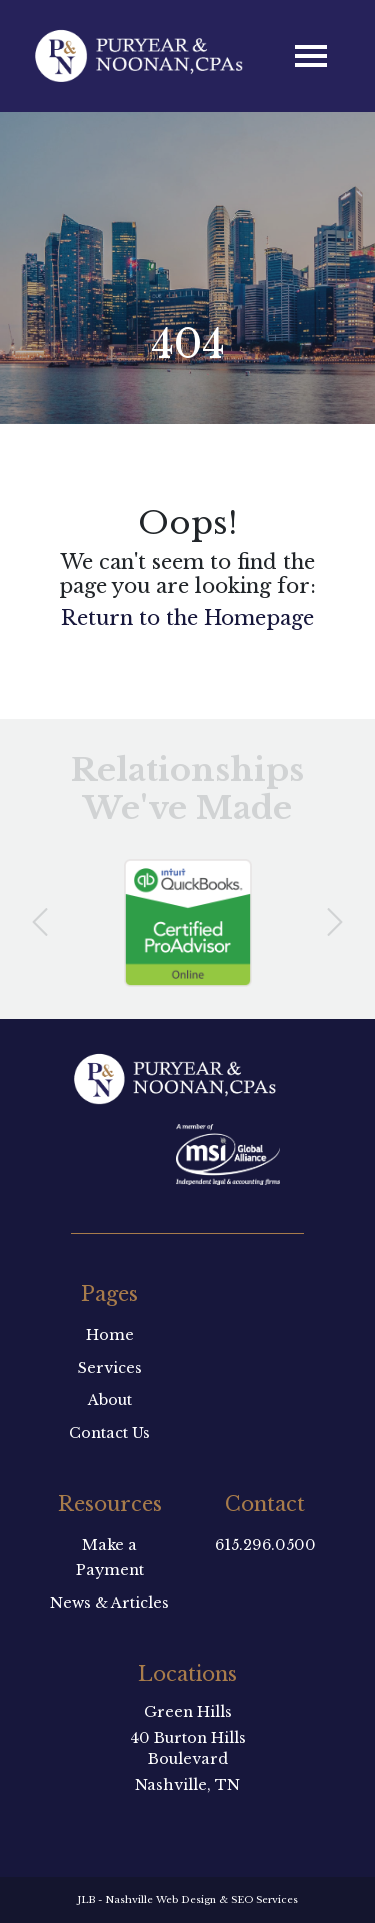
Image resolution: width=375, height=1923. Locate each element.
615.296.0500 (265, 1545)
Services (110, 1368)
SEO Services (264, 1900)
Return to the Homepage (187, 618)
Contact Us (109, 1433)
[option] (187, 923)
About (110, 1400)
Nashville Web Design (160, 1900)
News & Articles (109, 1603)
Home (110, 1335)
